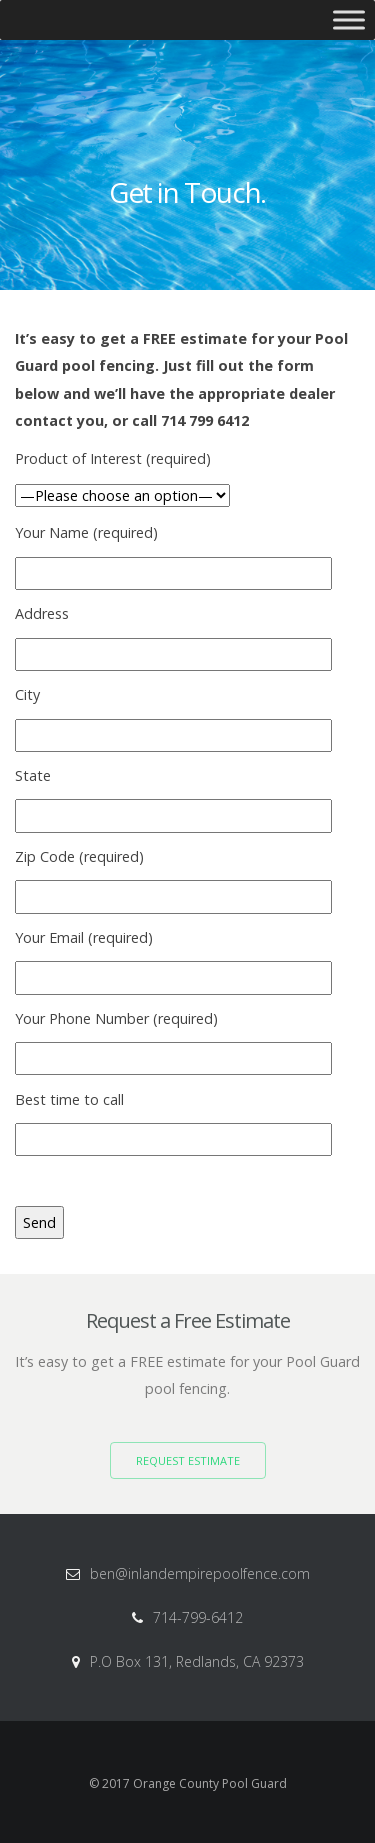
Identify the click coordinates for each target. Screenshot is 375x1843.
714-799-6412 (198, 1617)
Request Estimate (188, 1460)
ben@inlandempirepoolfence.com (200, 1573)
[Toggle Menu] (349, 19)
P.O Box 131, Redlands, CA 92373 (197, 1661)
